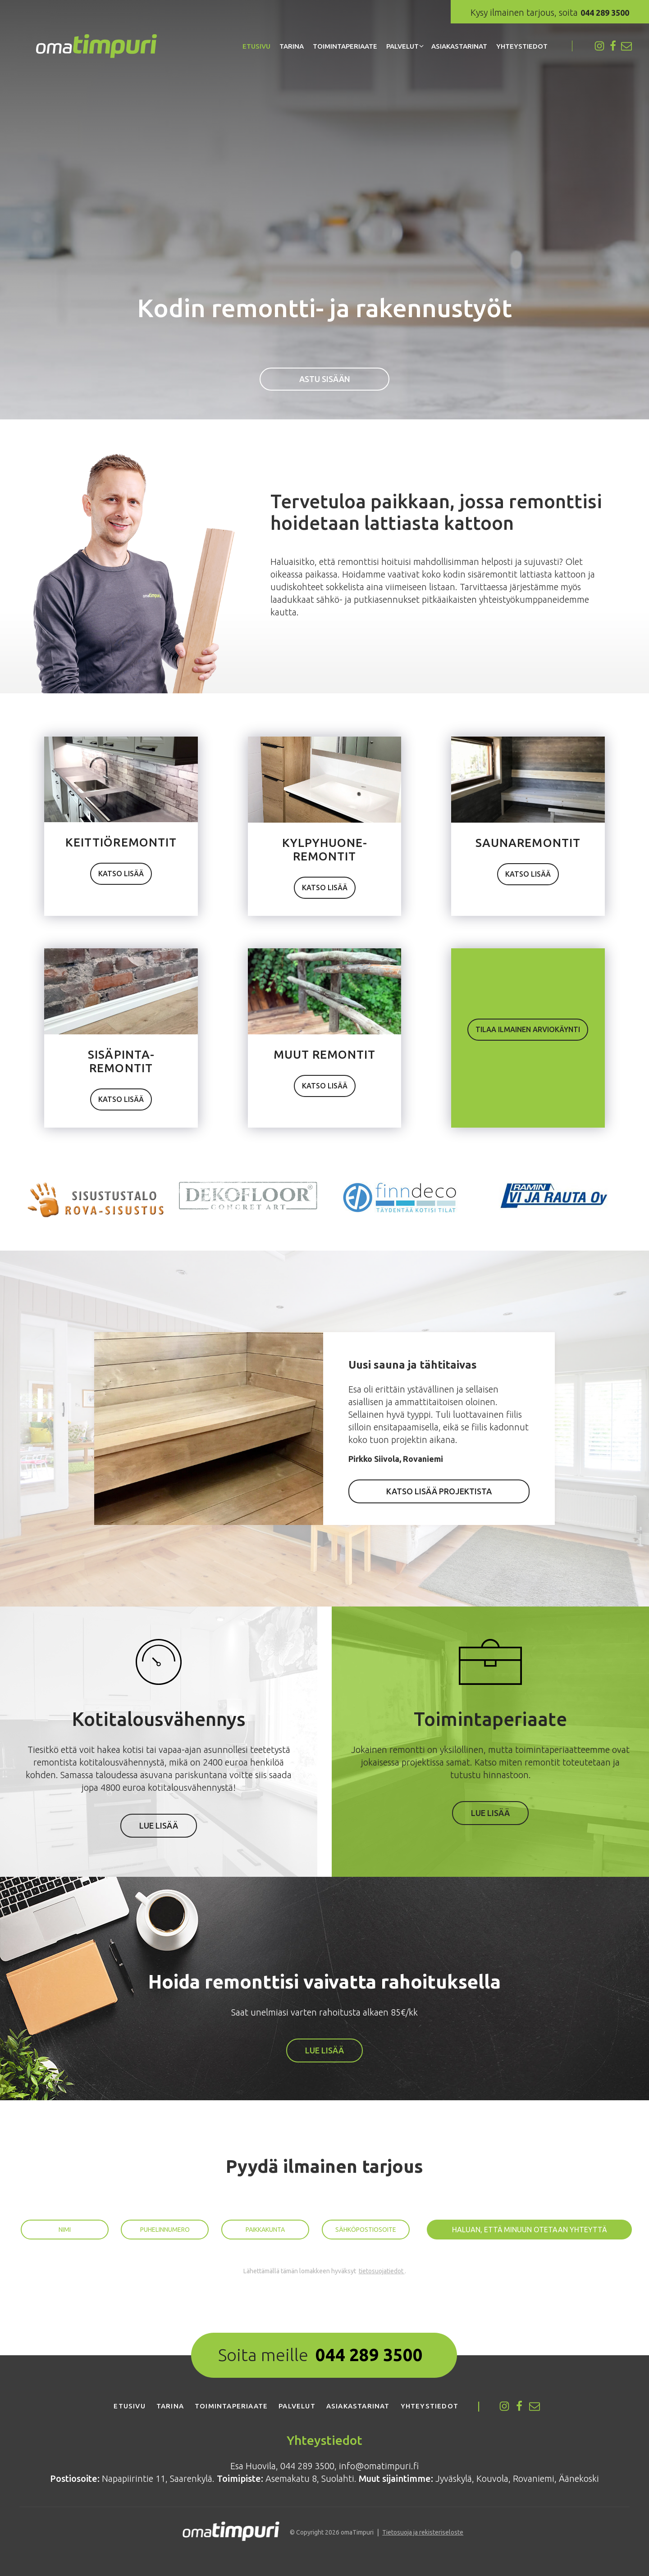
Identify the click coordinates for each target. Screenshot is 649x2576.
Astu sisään (324, 378)
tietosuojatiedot (382, 2271)
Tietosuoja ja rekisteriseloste (422, 2532)
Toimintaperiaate (345, 46)
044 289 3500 (369, 2354)
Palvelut (402, 46)
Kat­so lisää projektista (439, 1491)
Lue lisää (158, 1825)
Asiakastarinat (459, 46)
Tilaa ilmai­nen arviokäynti (527, 1029)
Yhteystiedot (522, 46)
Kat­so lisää (121, 873)
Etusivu (256, 46)
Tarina (291, 46)
